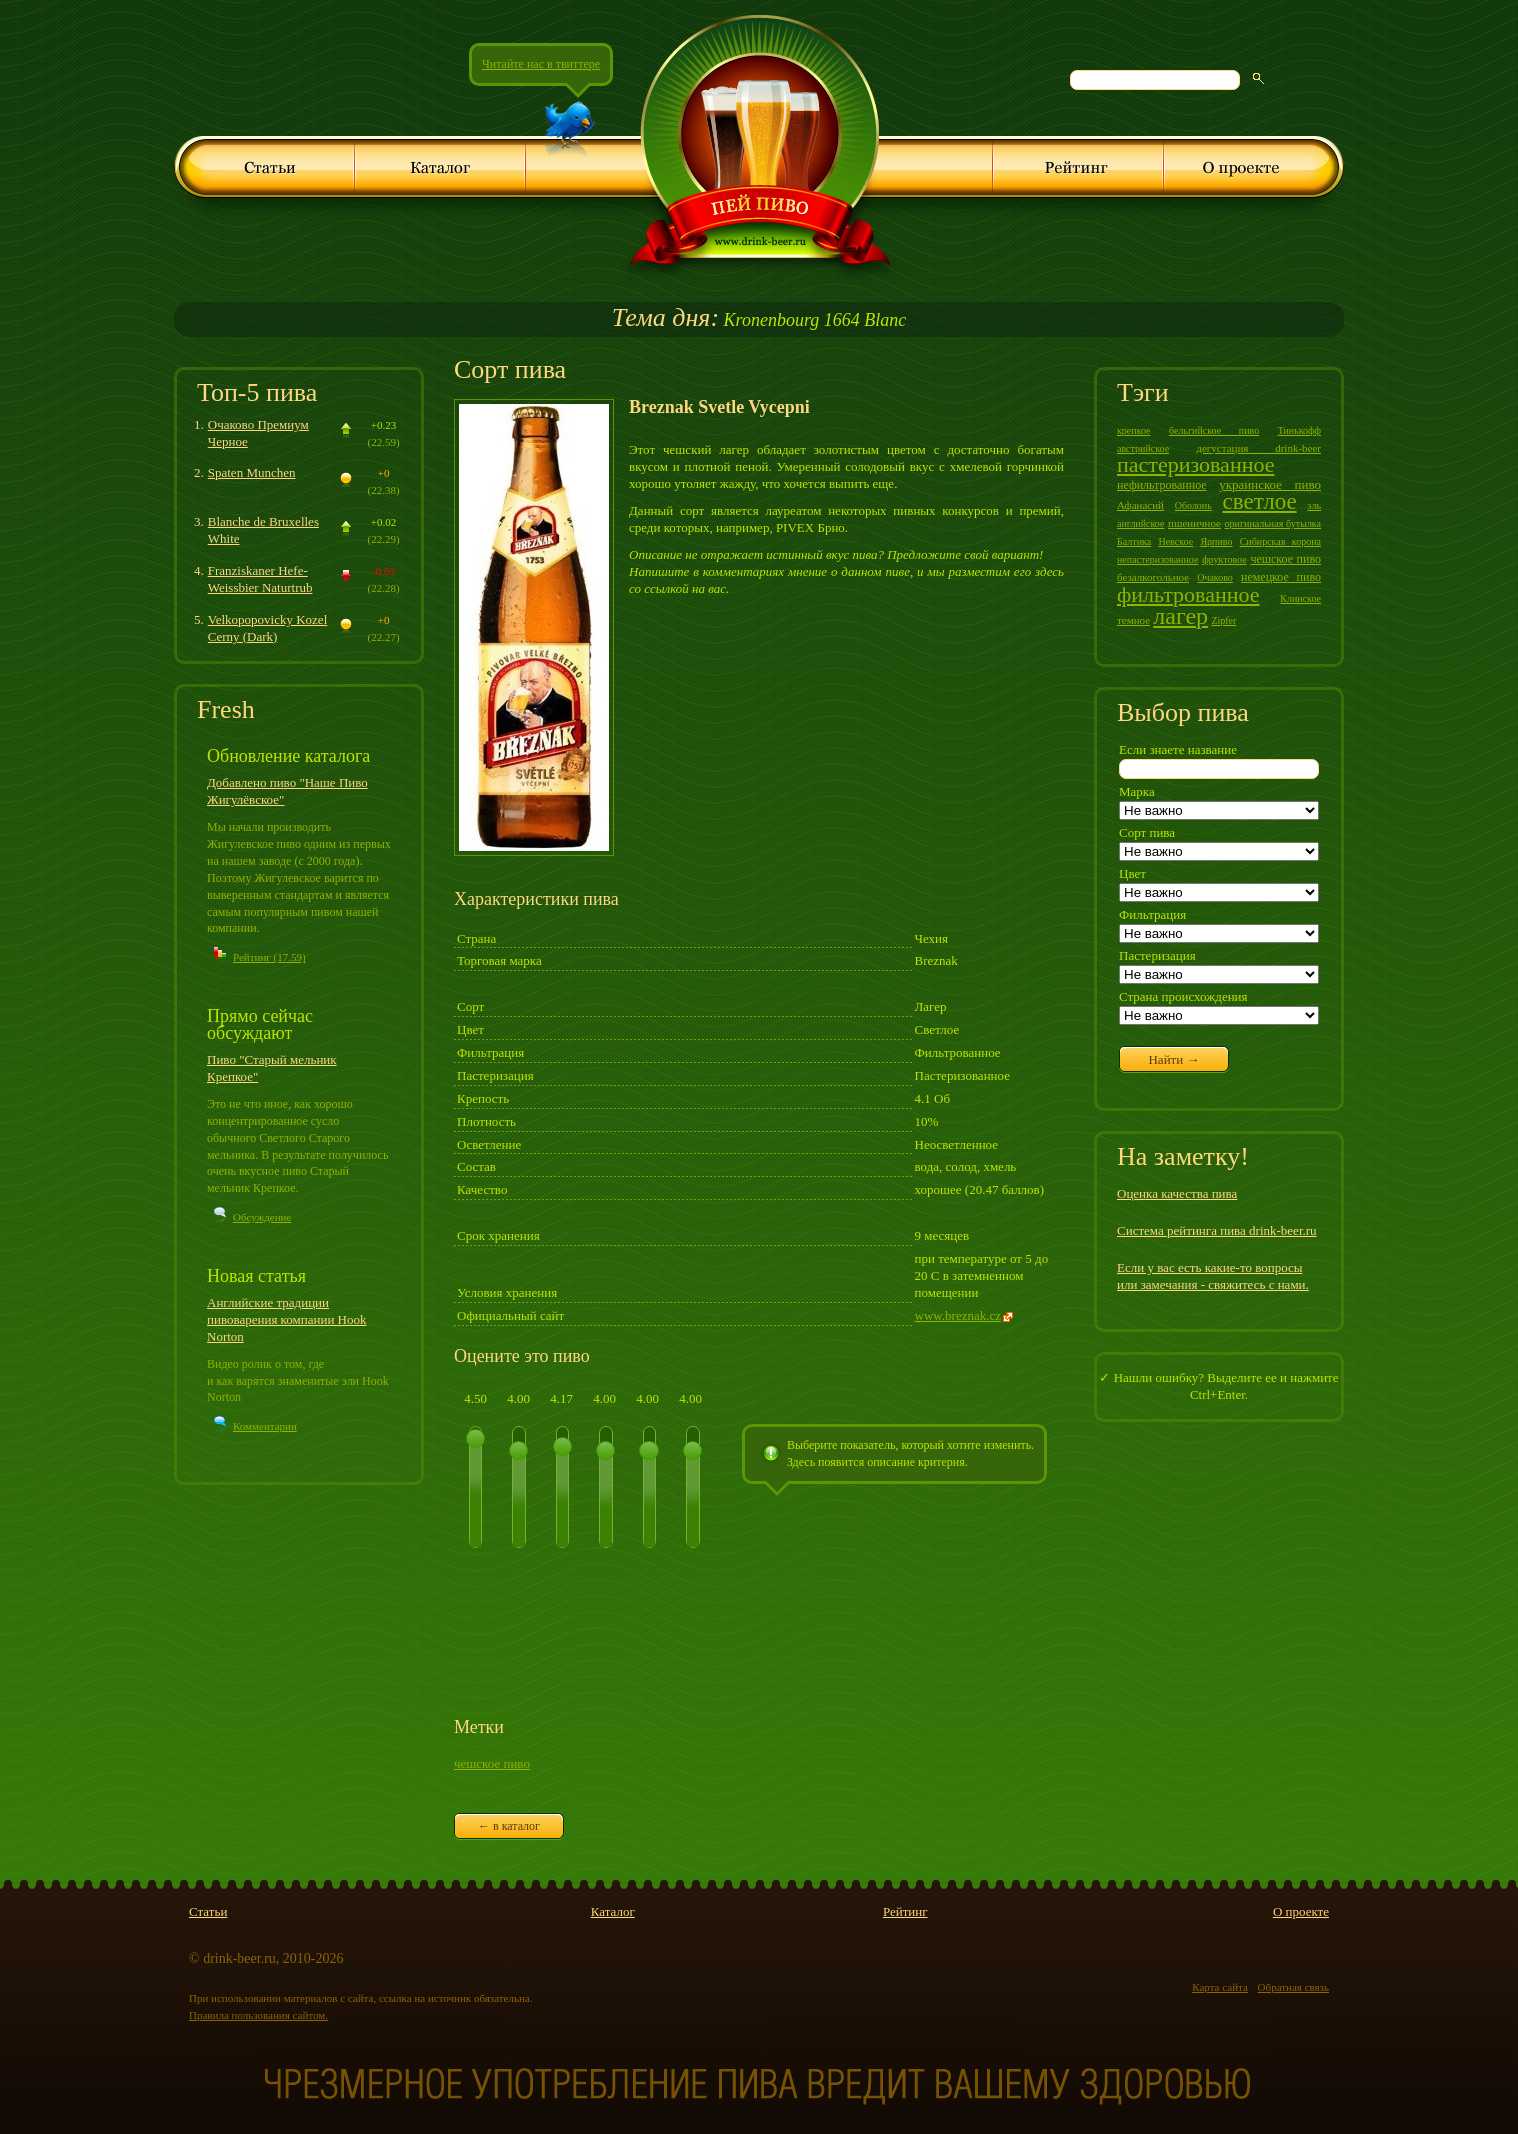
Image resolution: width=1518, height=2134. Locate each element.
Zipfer (1223, 620)
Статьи (208, 1911)
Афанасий (1140, 505)
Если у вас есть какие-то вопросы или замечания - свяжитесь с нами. (1213, 1276)
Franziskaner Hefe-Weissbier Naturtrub (260, 579)
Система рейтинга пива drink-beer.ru (1217, 1230)
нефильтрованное (1162, 485)
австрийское (1143, 448)
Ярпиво (1216, 541)
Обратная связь (1293, 1987)
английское (1140, 523)
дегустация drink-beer (1258, 448)
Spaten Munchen (252, 472)
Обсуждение (262, 1217)
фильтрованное (1188, 594)
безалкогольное (1153, 577)
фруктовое (1224, 559)
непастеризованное (1157, 559)
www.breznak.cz (958, 1315)
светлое (1260, 501)
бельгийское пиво (1214, 430)
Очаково (1215, 577)
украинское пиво (1270, 484)
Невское (1175, 541)
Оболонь (1193, 505)
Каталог (613, 1911)
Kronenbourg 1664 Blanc (759, 320)
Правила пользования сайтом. (258, 2015)
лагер (1180, 616)
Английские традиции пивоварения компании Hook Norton (287, 1319)
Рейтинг (905, 1911)
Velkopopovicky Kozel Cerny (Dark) (268, 628)
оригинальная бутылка (1273, 523)
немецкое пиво (1281, 577)
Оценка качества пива (1177, 1193)
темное (1133, 620)
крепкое (1134, 430)
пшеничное (1194, 523)
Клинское (1300, 598)
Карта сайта (1220, 1987)
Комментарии (265, 1426)
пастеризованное (1195, 464)
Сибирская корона (1280, 541)
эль (1314, 505)
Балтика (1134, 541)
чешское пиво (492, 1763)
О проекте (1301, 1911)
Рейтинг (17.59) (269, 957)
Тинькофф (1299, 430)
